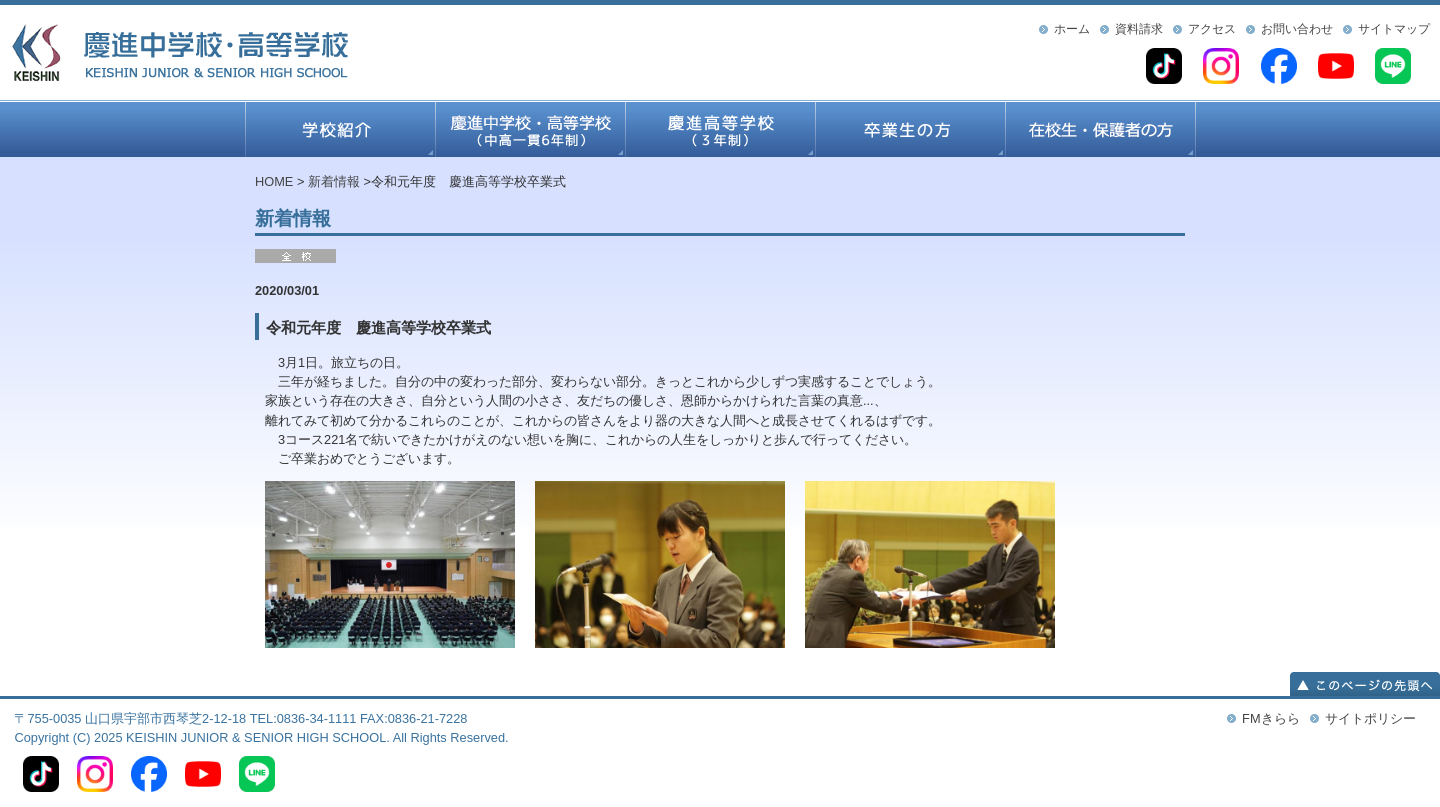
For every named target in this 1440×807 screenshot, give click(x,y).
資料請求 (1139, 29)
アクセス (1212, 29)
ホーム (1072, 29)
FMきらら (1270, 718)
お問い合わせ (1297, 29)
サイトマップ (1394, 29)
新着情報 (334, 181)
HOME (274, 181)
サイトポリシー (1370, 718)
